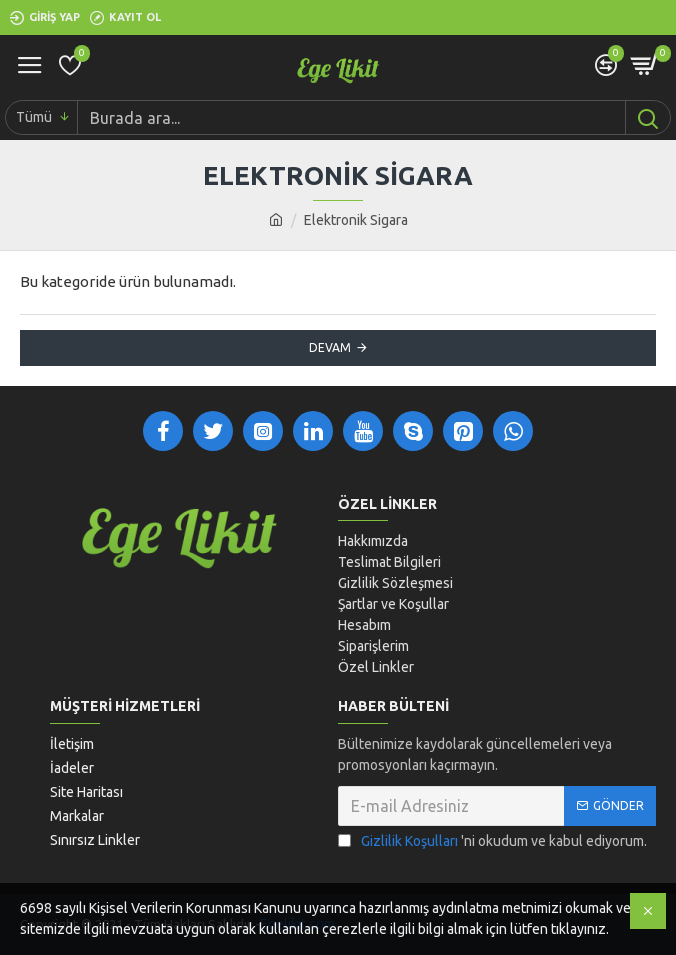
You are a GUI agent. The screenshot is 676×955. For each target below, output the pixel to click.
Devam (330, 347)
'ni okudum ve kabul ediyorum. (492, 841)
